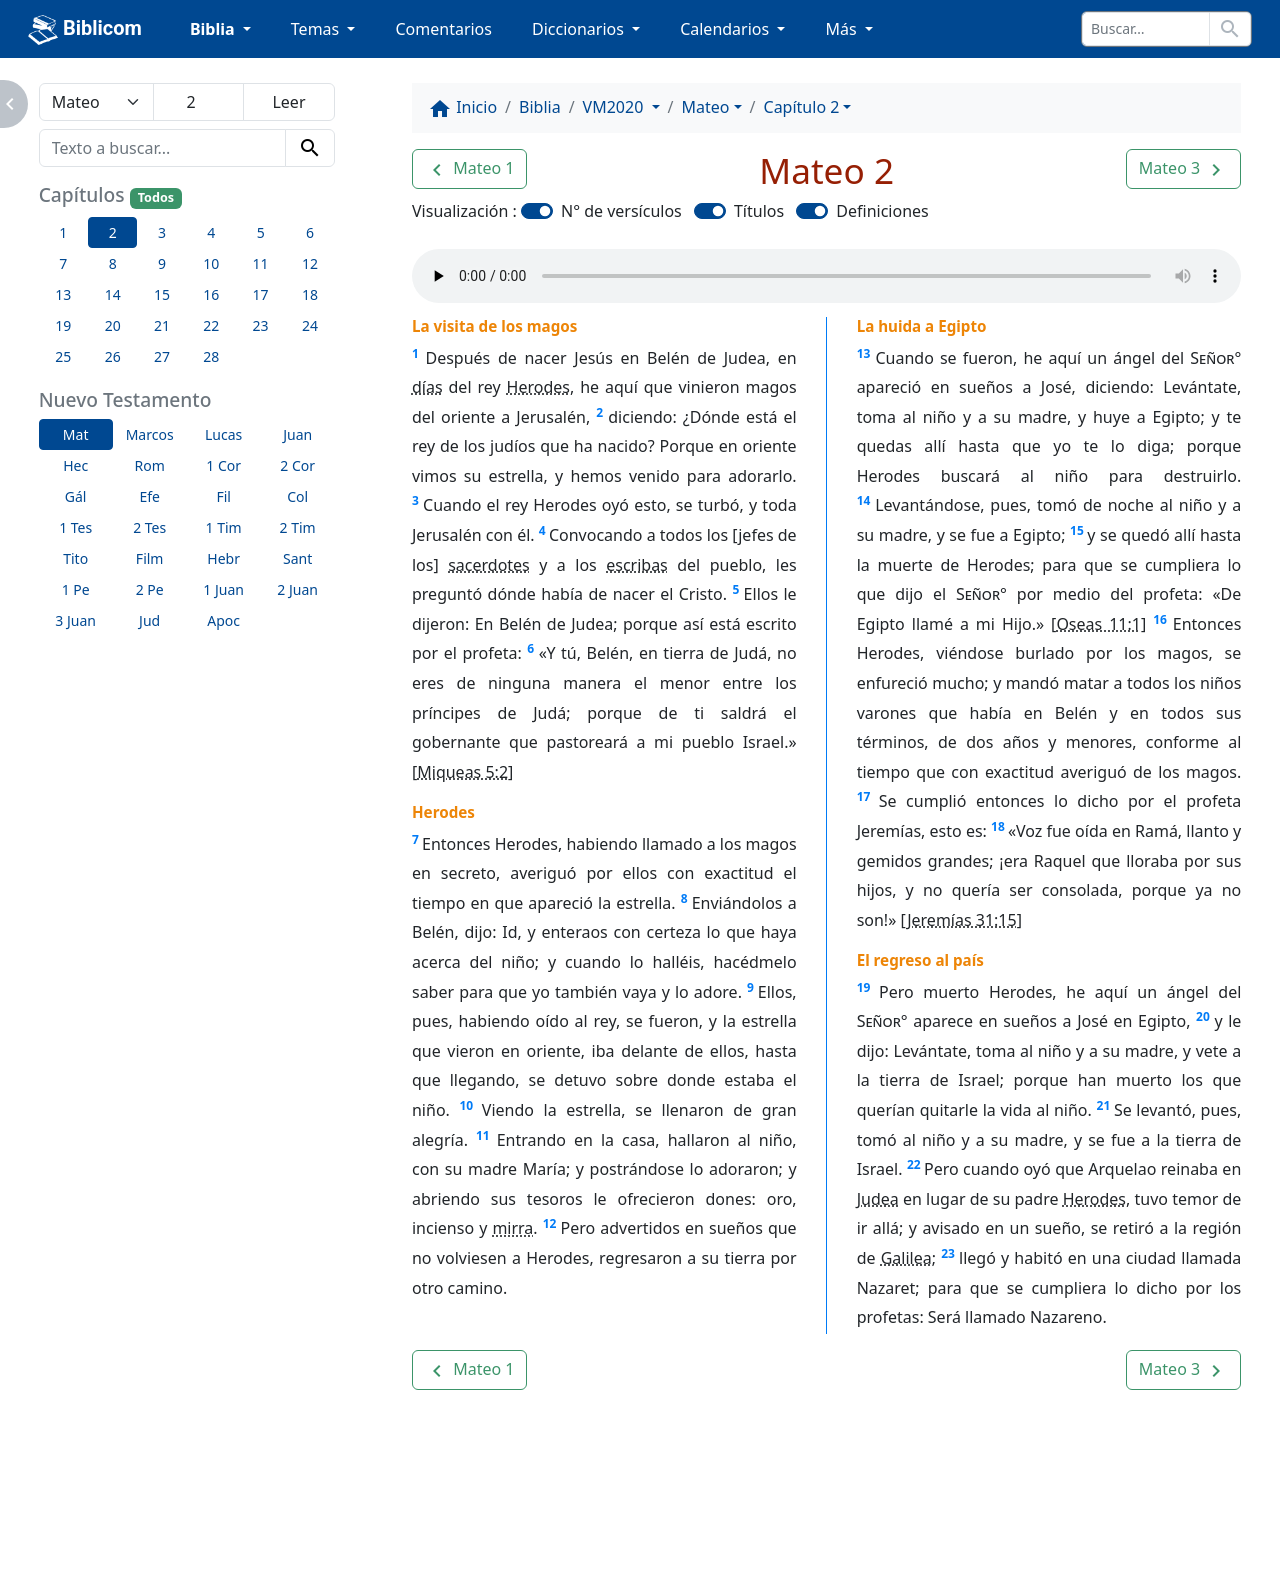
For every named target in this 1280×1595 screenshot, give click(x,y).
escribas (637, 565)
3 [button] (162, 232)
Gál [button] (76, 496)
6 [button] (310, 232)
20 (1203, 1016)
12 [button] (310, 263)
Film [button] (150, 558)
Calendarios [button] (726, 29)
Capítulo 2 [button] (802, 107)
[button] (469, 169)
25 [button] (63, 356)
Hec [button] (75, 465)
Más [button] (842, 29)
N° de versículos (621, 211)
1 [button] (63, 232)
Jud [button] (149, 620)
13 (864, 353)
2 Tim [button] (298, 527)
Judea (878, 1199)
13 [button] (63, 294)
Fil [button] (223, 496)
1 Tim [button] (224, 527)
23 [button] (261, 325)
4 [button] (211, 232)
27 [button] (162, 356)
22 (914, 1164)
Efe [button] (149, 496)
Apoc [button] (223, 620)
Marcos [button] (150, 434)
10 (466, 1105)
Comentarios (443, 29)
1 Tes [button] (75, 527)
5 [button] (261, 232)
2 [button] (113, 232)
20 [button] (113, 325)
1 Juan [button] (223, 589)
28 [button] (211, 356)
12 (550, 1223)
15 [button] (162, 294)
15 (1077, 530)
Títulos (759, 211)
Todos (156, 197)
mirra (512, 1228)
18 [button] (310, 294)
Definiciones (882, 211)
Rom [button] (150, 465)
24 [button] (310, 325)
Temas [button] (317, 29)
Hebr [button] (223, 558)
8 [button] (113, 263)
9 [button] (162, 263)
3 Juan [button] (75, 620)
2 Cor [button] (297, 465)
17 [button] (261, 294)
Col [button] (297, 496)
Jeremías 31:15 (962, 920)
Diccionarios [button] (580, 29)
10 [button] (211, 263)
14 (864, 500)
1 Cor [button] (223, 465)
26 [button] (113, 356)
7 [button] (63, 263)
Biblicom (85, 30)
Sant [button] (297, 558)
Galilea (906, 1258)
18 (998, 826)
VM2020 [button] (615, 107)
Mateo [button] (706, 107)
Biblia (540, 107)
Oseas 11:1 (1098, 624)
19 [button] (63, 325)
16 (1160, 619)
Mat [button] (76, 434)
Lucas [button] (223, 434)
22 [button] (211, 325)
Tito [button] (75, 558)
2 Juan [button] (297, 589)
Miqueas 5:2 (462, 772)
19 (864, 987)
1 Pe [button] (76, 589)
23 (948, 1253)
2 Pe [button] (150, 589)
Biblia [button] (214, 29)
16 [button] (211, 294)
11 (483, 1135)
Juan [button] (297, 434)
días (427, 387)
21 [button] (162, 325)
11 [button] (261, 263)
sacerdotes (489, 565)
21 (1104, 1105)
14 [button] (113, 294)
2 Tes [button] (149, 527)
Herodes (538, 387)
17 (864, 796)
